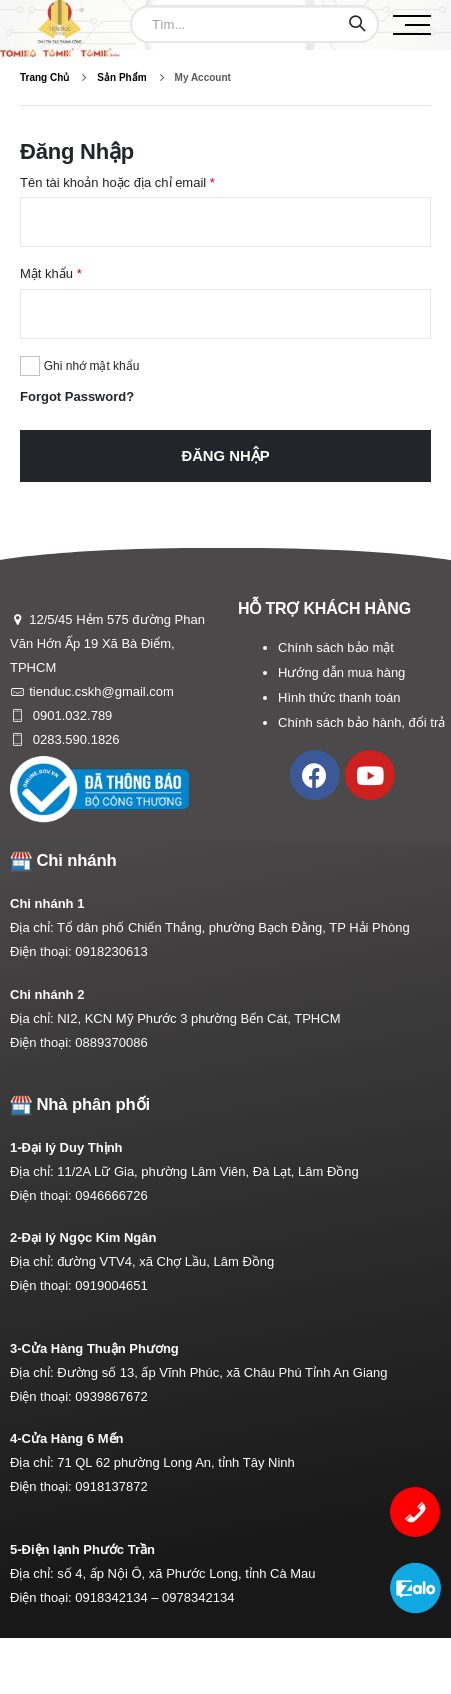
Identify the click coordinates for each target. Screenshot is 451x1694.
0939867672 (111, 1396)
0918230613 (111, 951)
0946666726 (111, 1195)
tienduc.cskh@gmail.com (101, 691)
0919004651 (111, 1285)
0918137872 (111, 1486)
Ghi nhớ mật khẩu (92, 366)
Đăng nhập (225, 456)
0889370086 (111, 1042)
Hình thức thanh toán (339, 697)
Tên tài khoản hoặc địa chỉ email (117, 182)
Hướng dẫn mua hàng (341, 672)
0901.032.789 (70, 715)
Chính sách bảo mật (336, 647)
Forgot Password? (77, 396)
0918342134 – (118, 1597)
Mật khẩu (51, 273)
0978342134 (198, 1597)
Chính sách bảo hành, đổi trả (361, 722)
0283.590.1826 (74, 739)
